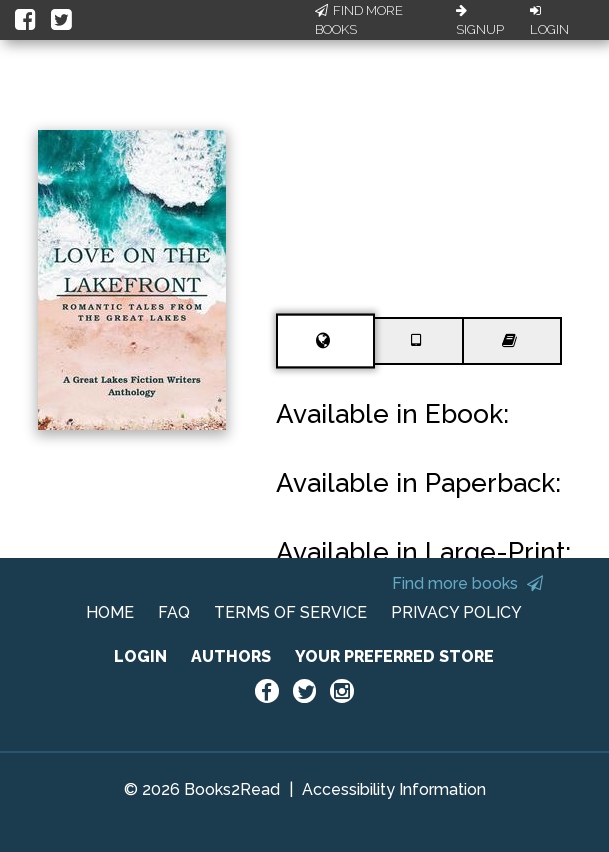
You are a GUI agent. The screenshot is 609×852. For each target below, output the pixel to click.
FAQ (174, 612)
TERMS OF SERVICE (290, 612)
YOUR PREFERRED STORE (394, 656)
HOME (110, 612)
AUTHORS (231, 656)
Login (549, 21)
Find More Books (359, 20)
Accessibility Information (394, 789)
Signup (480, 21)
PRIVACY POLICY (456, 612)
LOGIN (140, 656)
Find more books (467, 583)
